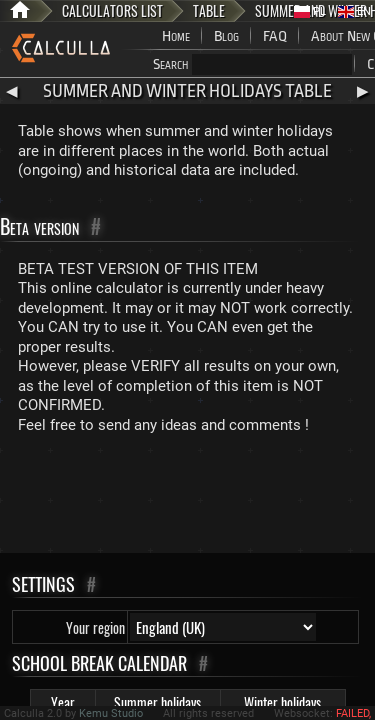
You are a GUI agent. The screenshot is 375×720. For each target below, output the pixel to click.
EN (354, 11)
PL (310, 11)
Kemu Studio (111, 713)
